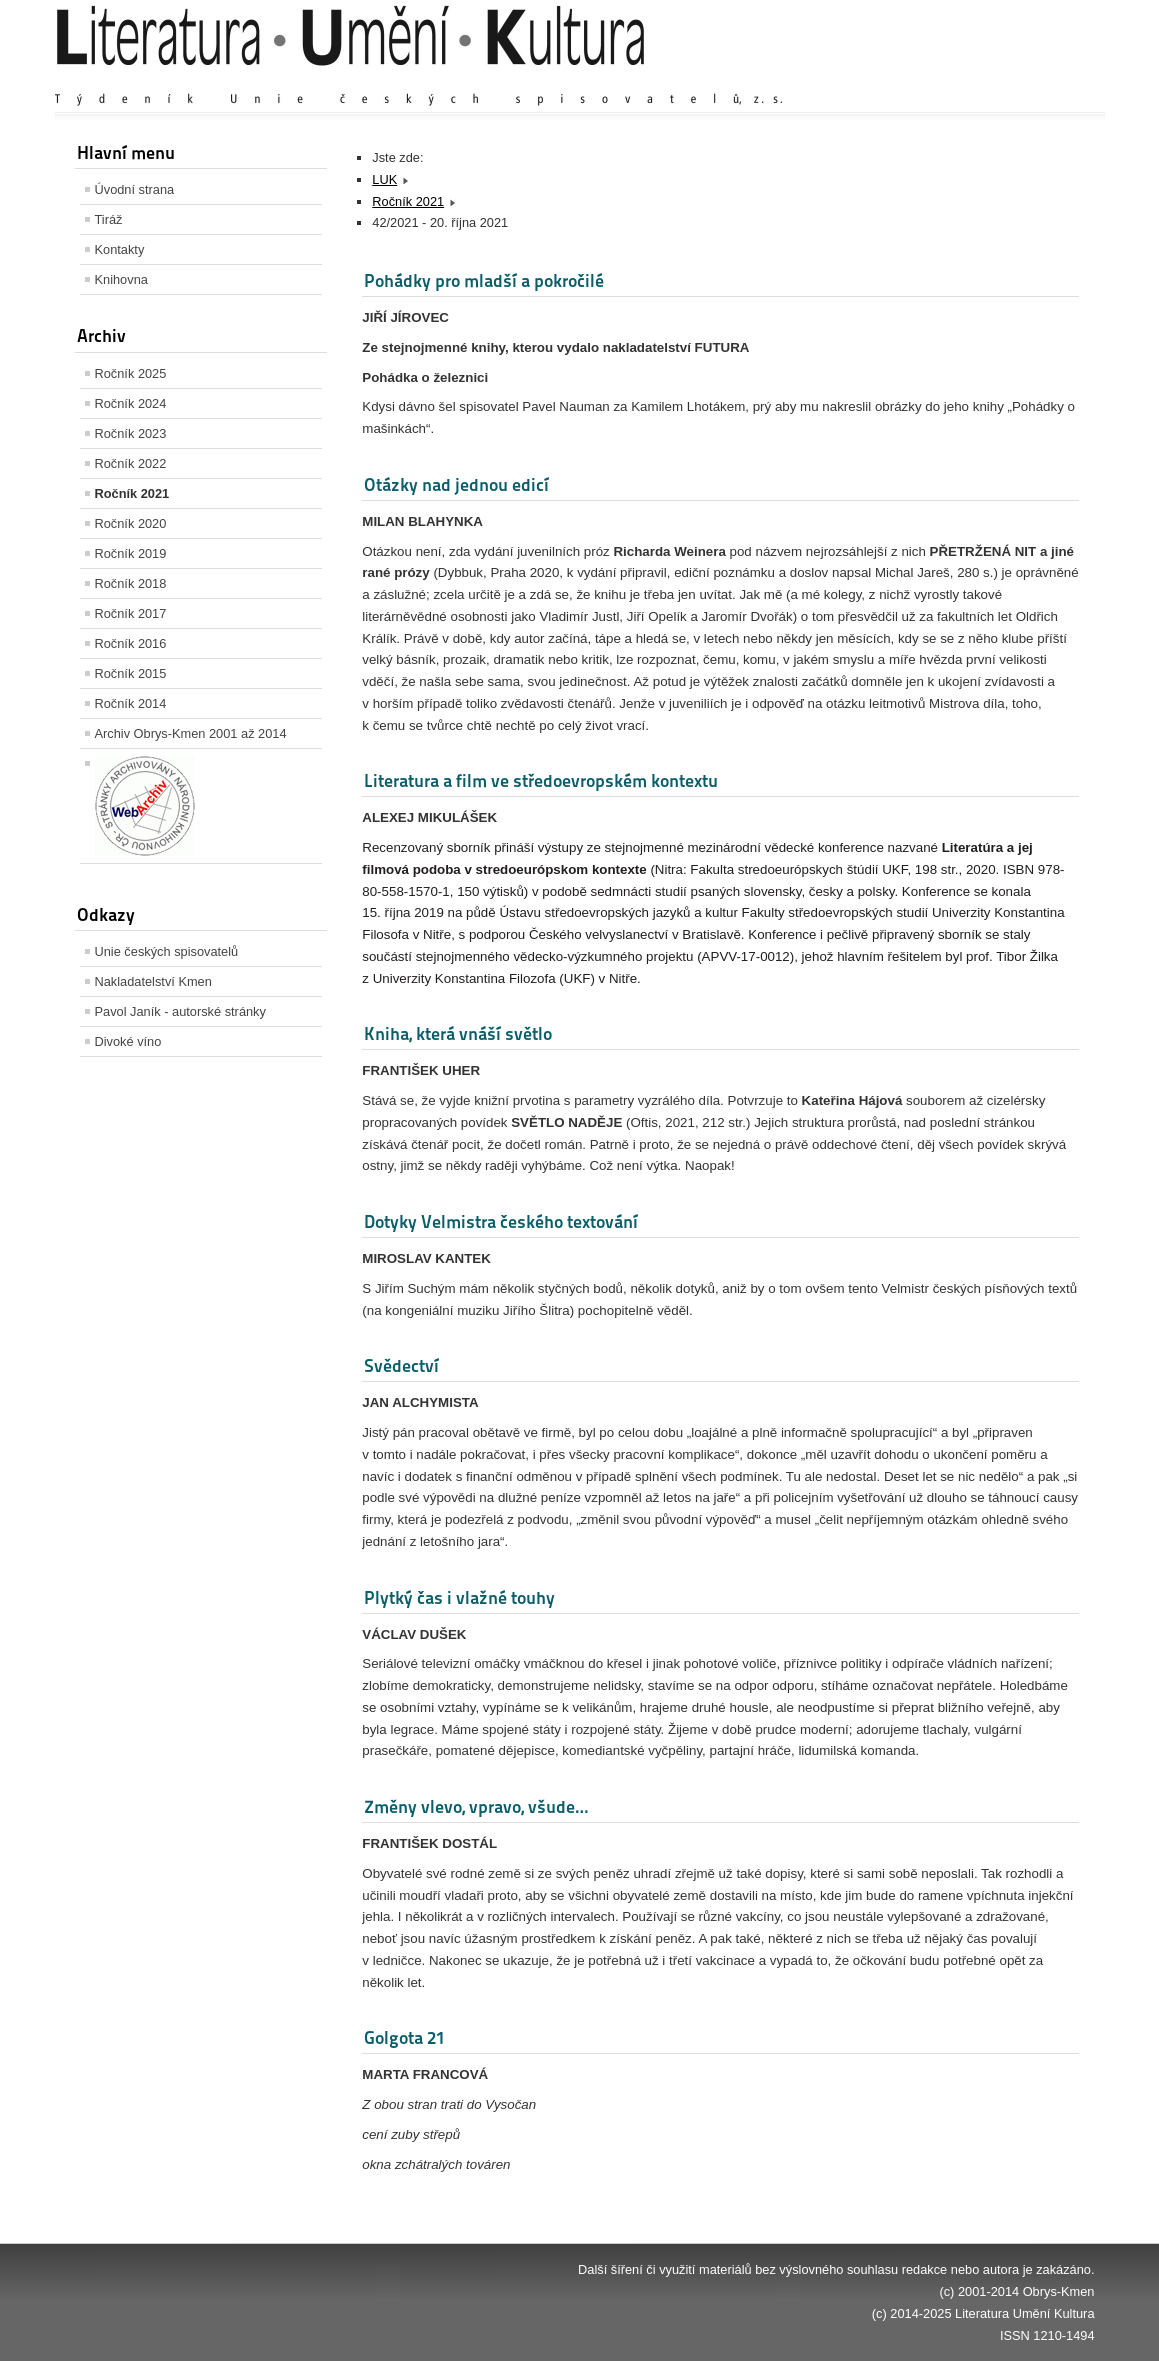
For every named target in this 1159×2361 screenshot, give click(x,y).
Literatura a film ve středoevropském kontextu (541, 780)
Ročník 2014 (131, 703)
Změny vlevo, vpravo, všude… (476, 1806)
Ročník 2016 (131, 643)
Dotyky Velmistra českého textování (501, 1221)
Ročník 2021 (132, 493)
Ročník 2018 (131, 583)
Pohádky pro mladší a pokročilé (484, 280)
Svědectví (401, 1365)
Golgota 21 (404, 2037)
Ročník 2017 (131, 613)
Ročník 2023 (131, 433)
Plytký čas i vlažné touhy (459, 1597)
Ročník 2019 (131, 553)
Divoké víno (128, 1041)
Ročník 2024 (131, 403)
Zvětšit (920, 79)
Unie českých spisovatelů (167, 951)
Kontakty (120, 249)
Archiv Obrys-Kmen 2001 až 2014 (191, 733)
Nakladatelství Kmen (153, 981)
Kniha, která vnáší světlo (458, 1033)
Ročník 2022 (131, 463)
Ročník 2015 (131, 673)
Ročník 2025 (131, 373)
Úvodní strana (135, 189)
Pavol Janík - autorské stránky (180, 1011)
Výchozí (975, 79)
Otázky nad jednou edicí (456, 484)
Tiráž (109, 219)
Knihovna (121, 279)
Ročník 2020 (131, 523)
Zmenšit (1035, 79)
